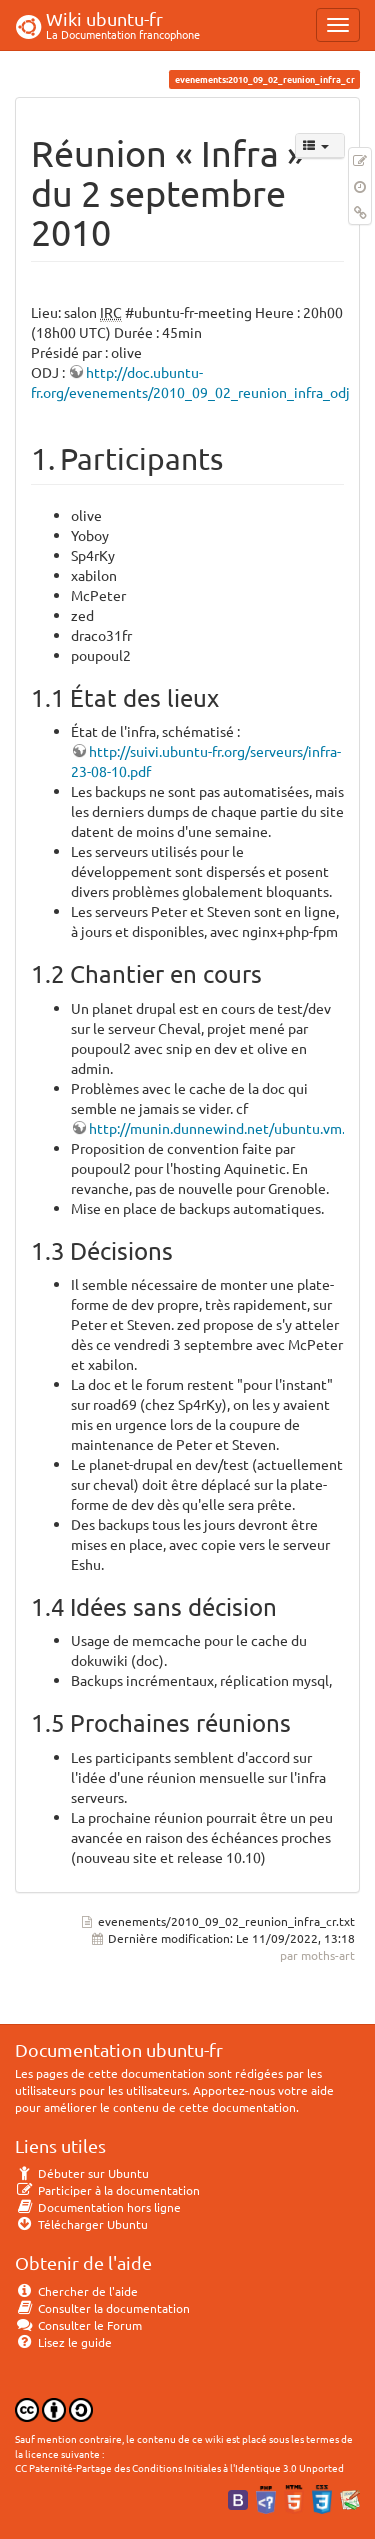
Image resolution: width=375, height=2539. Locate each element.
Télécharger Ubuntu (81, 2224)
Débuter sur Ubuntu (82, 2173)
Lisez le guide (63, 2342)
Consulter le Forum (78, 2325)
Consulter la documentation (102, 2308)
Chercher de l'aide (76, 2291)
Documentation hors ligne (98, 2207)
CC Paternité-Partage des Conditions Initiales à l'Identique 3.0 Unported (179, 2467)
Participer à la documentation (107, 2190)
